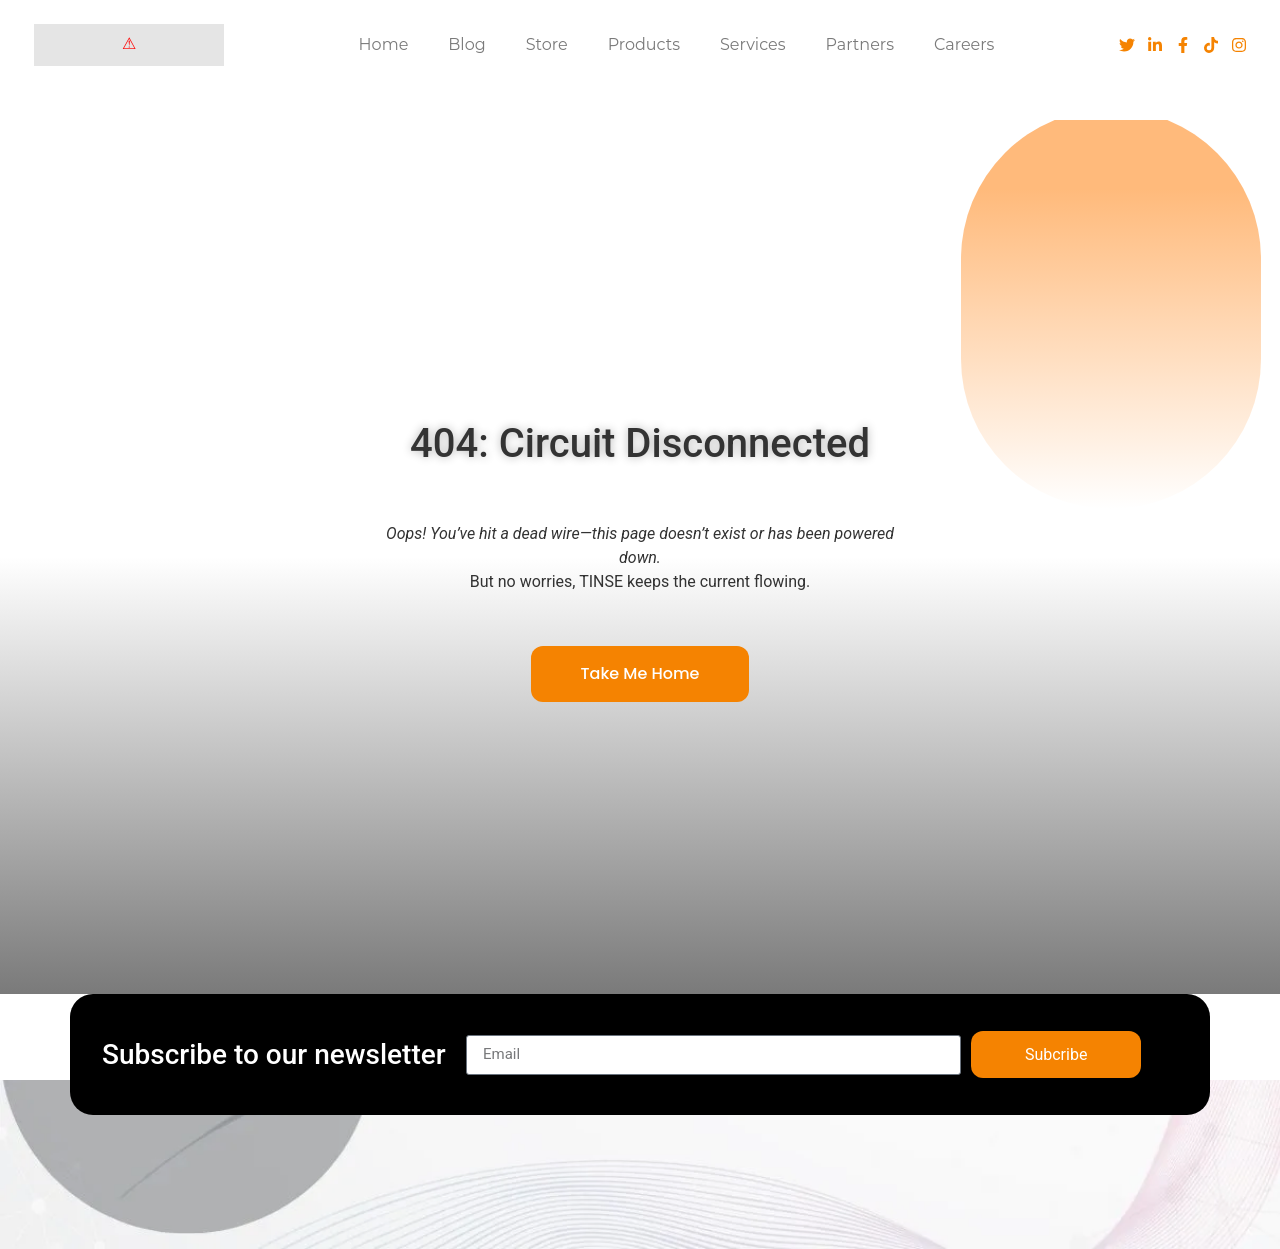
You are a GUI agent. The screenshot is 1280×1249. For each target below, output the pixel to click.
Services (752, 44)
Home (384, 44)
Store (547, 44)
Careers (964, 44)
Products (644, 44)
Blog (466, 44)
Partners (860, 44)
